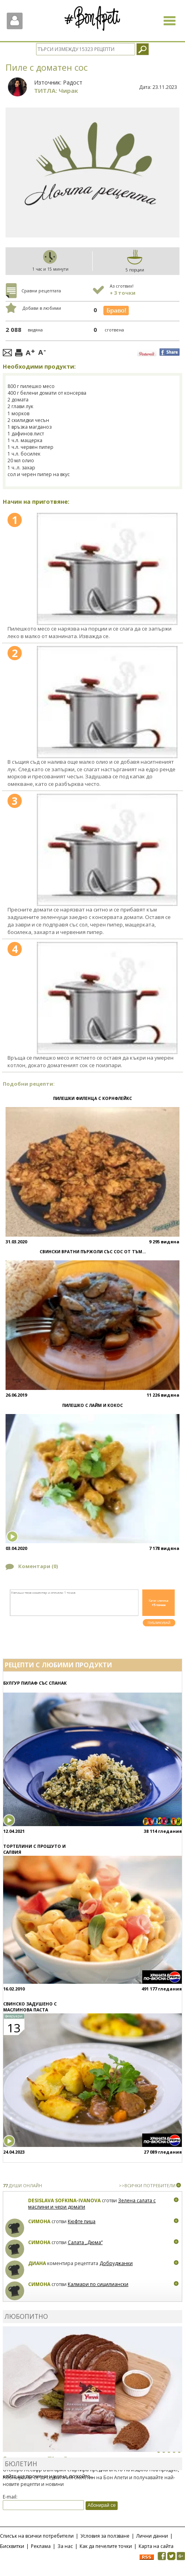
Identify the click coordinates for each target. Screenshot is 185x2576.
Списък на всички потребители (37, 2536)
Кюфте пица (81, 2221)
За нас (65, 2546)
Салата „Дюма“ (85, 2242)
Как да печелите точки (106, 2546)
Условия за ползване (105, 2536)
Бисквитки (12, 2546)
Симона (39, 2221)
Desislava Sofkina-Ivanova (64, 2200)
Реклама (41, 2546)
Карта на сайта (156, 2546)
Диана (37, 2263)
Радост (72, 82)
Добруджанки (116, 2263)
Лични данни (152, 2536)
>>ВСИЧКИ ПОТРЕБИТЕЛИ (147, 2185)
